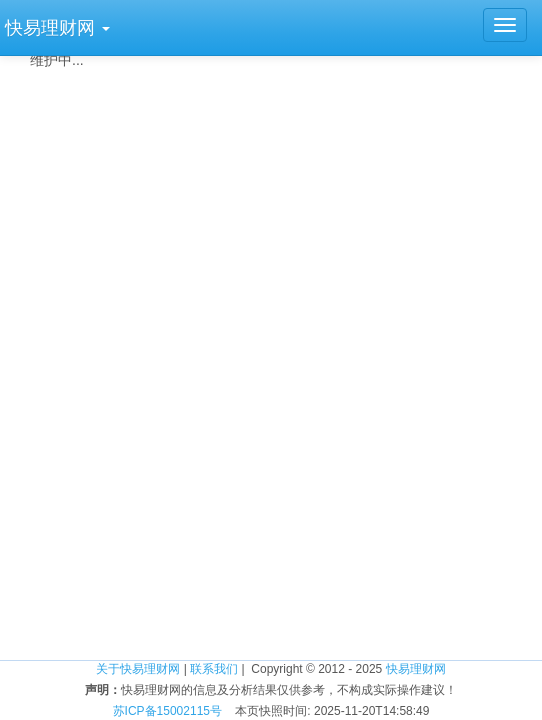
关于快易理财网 (138, 669)
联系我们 (214, 669)
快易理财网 (416, 669)
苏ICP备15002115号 (167, 711)
